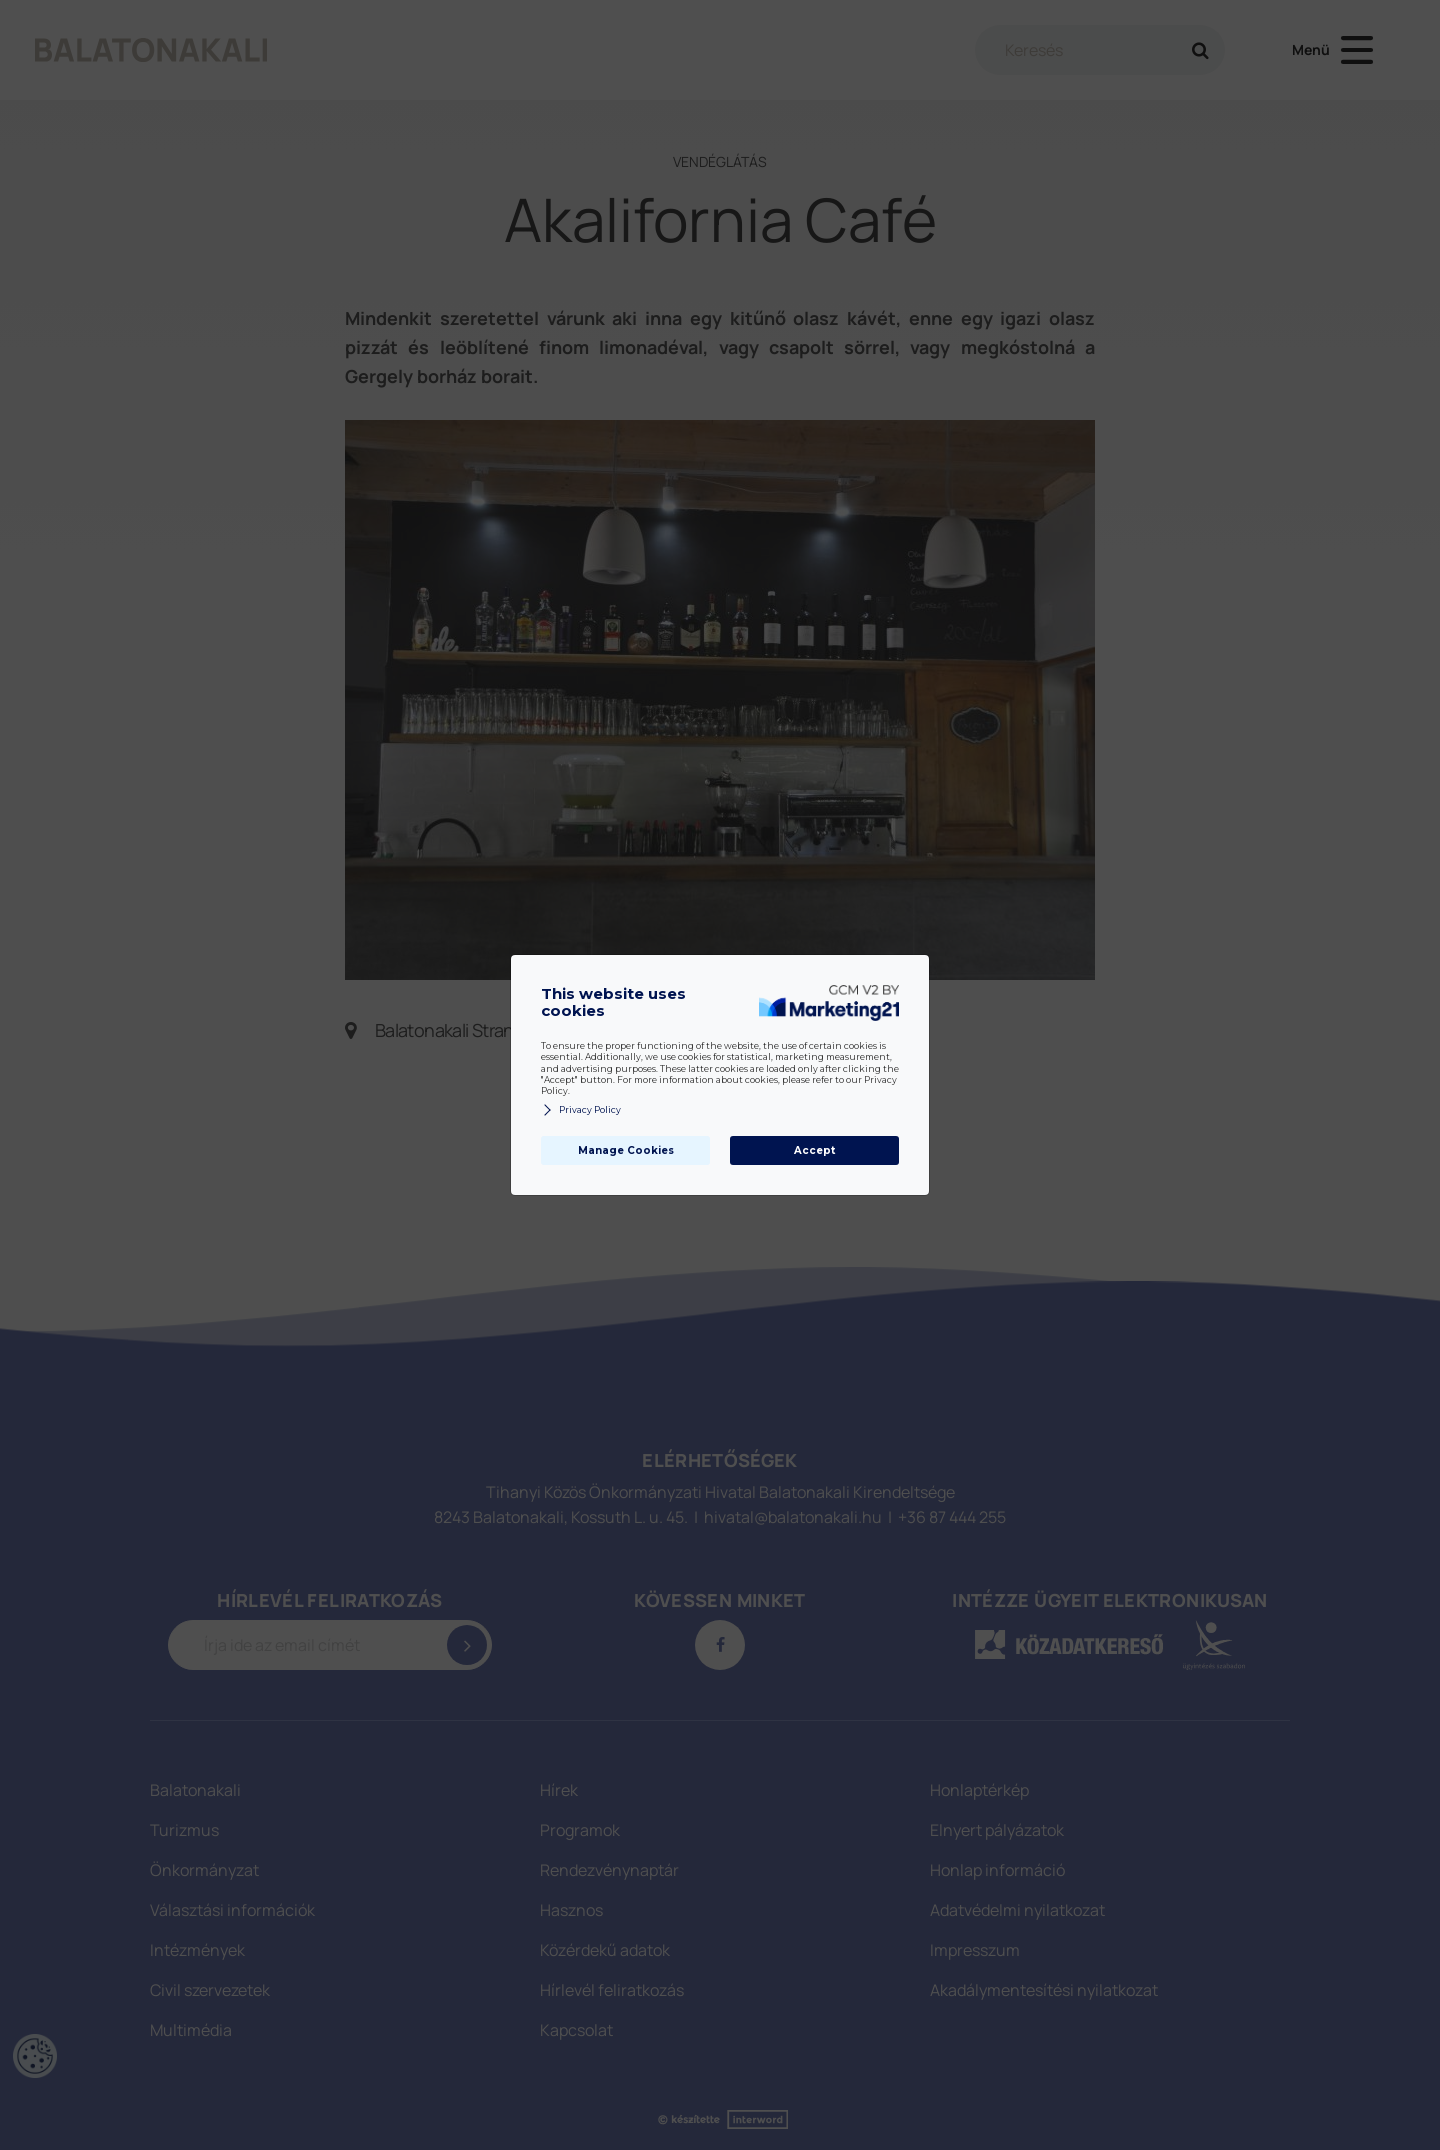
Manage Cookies (626, 1150)
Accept (814, 1150)
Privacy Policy (581, 1110)
